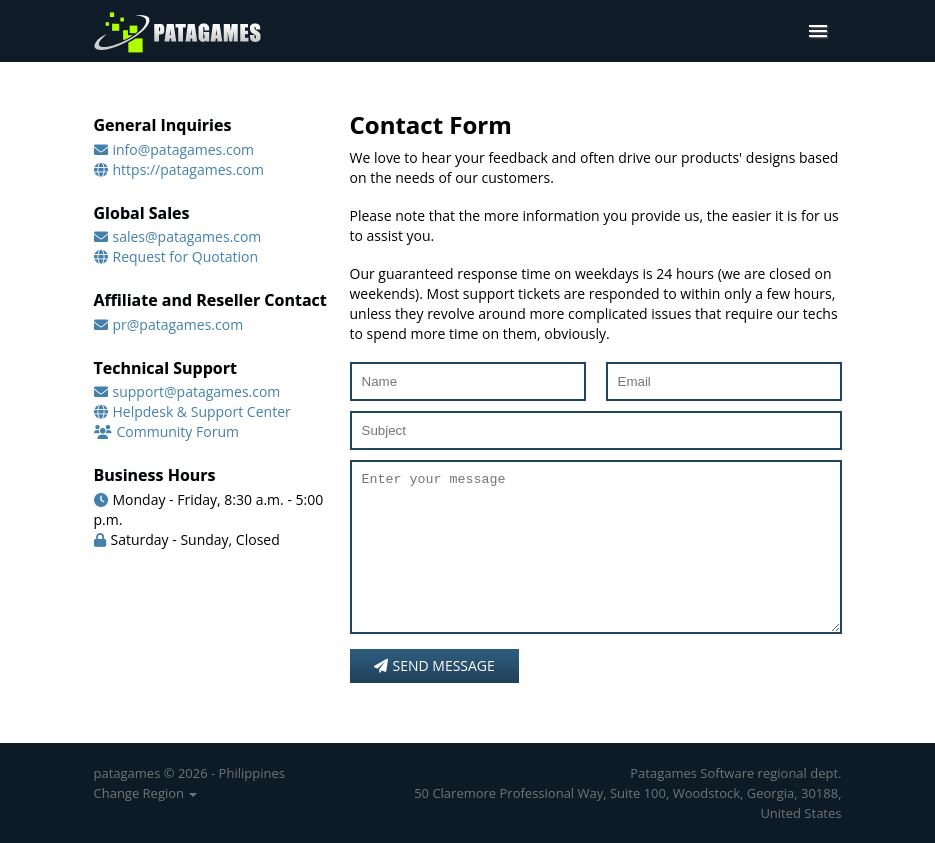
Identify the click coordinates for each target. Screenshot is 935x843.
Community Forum (178, 431)
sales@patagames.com (187, 236)
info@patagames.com (184, 149)
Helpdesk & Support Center (202, 411)
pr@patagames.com (178, 324)
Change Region (146, 793)
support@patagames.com (197, 391)
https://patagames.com (189, 169)
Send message (434, 695)
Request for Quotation (186, 256)
